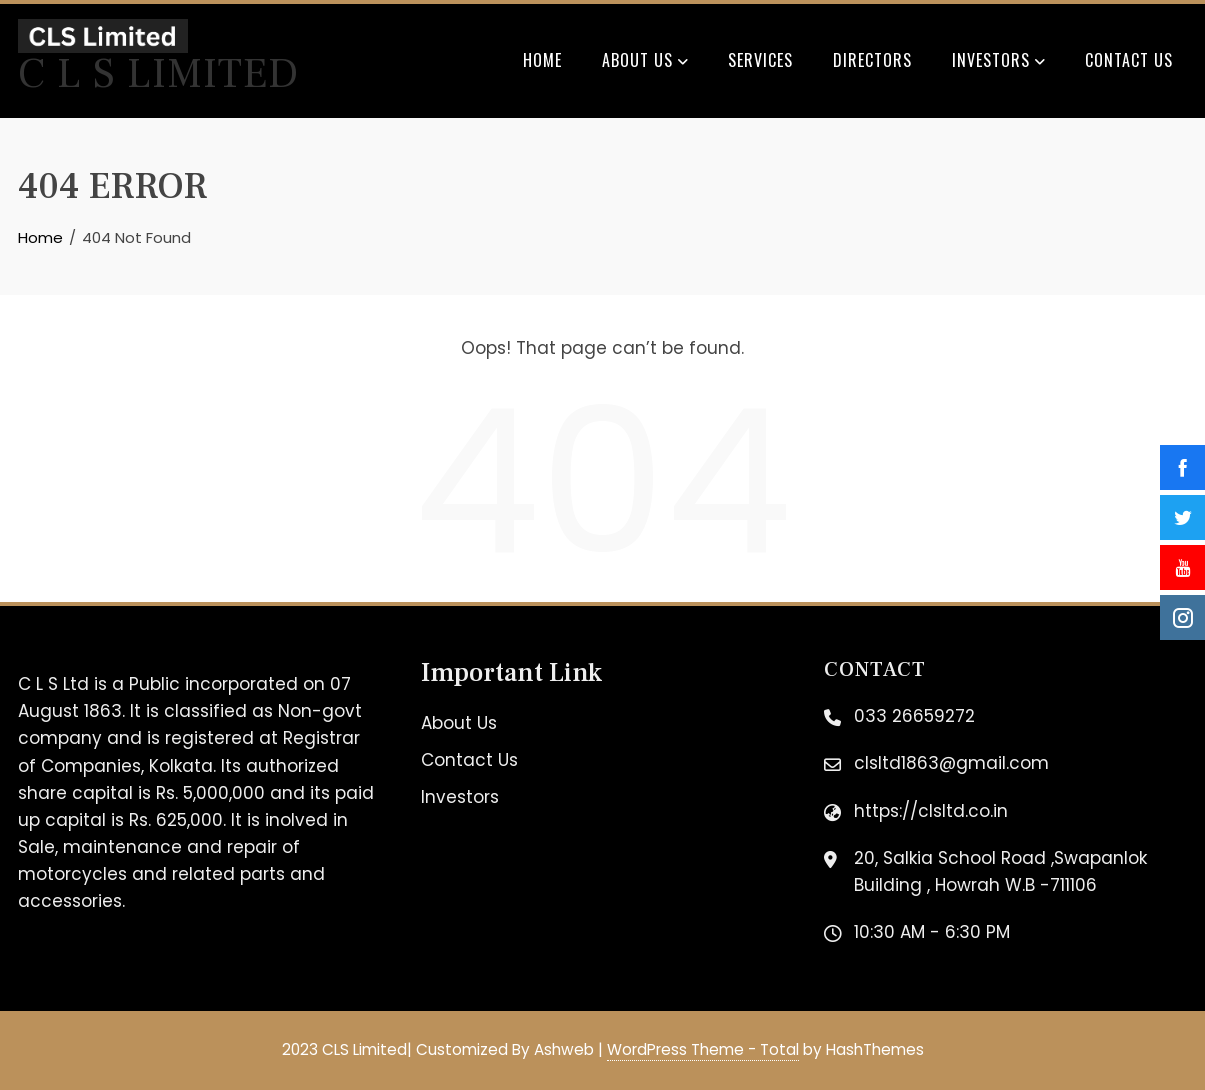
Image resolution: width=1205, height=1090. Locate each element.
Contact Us (1129, 60)
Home (542, 60)
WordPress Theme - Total (703, 1049)
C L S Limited (158, 74)
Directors (872, 60)
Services (760, 60)
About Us (645, 62)
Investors (998, 62)
